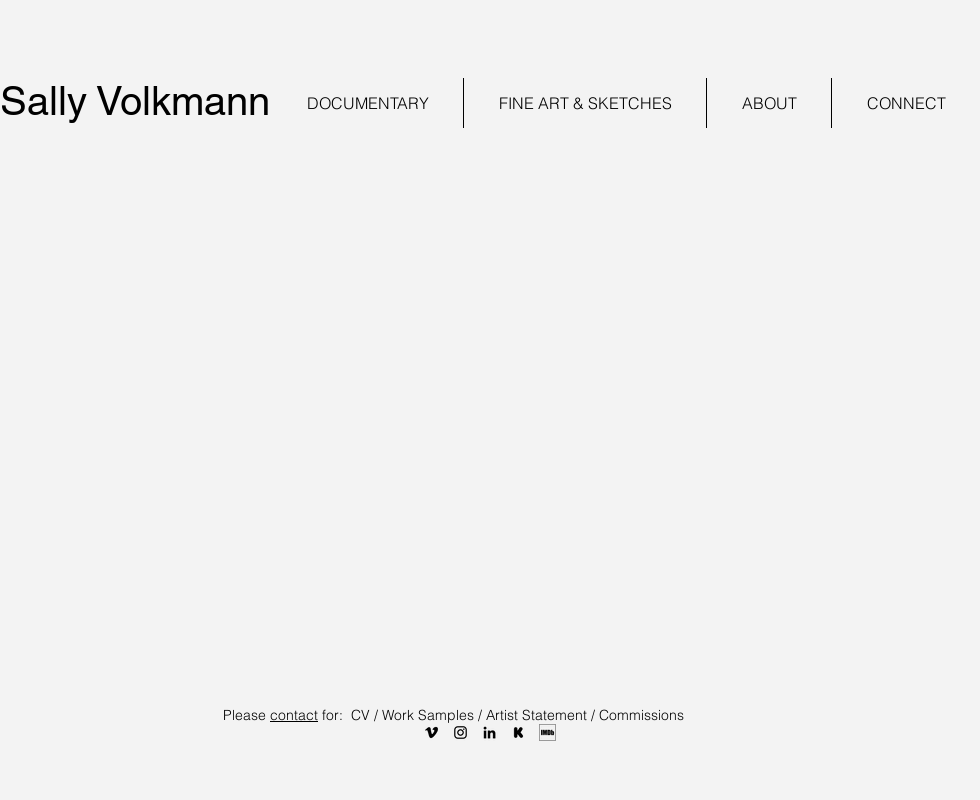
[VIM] (431, 732)
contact (294, 715)
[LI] (489, 732)
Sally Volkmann (135, 101)
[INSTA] (460, 732)
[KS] (518, 732)
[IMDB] (547, 732)
